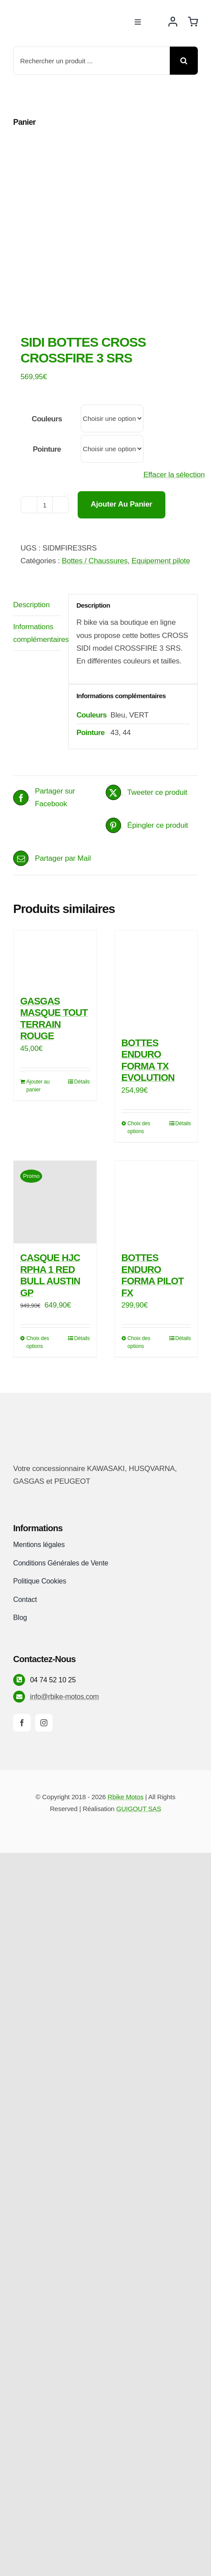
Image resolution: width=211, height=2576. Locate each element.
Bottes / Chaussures (95, 561)
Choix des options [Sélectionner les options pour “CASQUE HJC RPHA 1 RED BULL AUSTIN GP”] (37, 1342)
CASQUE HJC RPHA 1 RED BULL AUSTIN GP (50, 1275)
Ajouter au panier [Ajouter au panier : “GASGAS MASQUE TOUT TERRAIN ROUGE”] (38, 1086)
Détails (82, 1082)
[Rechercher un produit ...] (91, 61)
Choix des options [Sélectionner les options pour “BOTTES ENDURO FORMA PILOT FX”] (139, 1342)
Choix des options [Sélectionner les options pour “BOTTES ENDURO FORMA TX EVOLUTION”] (139, 1127)
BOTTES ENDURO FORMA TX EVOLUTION (148, 1060)
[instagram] (44, 1723)
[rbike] (55, 14)
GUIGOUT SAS (138, 1808)
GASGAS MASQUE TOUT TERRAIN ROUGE (54, 1018)
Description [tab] (31, 605)
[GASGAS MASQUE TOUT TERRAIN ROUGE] (55, 959)
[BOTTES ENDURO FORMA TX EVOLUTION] (156, 980)
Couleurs (47, 419)
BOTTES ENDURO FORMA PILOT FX (153, 1275)
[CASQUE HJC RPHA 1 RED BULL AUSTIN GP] (55, 1202)
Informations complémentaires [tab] (37, 633)
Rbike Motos (125, 1797)
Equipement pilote (161, 561)
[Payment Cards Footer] (105, 1832)
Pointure (47, 449)
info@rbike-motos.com (64, 1696)
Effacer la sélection (174, 475)
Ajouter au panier (121, 504)
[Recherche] (184, 61)
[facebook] (22, 1723)
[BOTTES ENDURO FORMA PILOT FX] (156, 1202)
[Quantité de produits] (45, 505)
